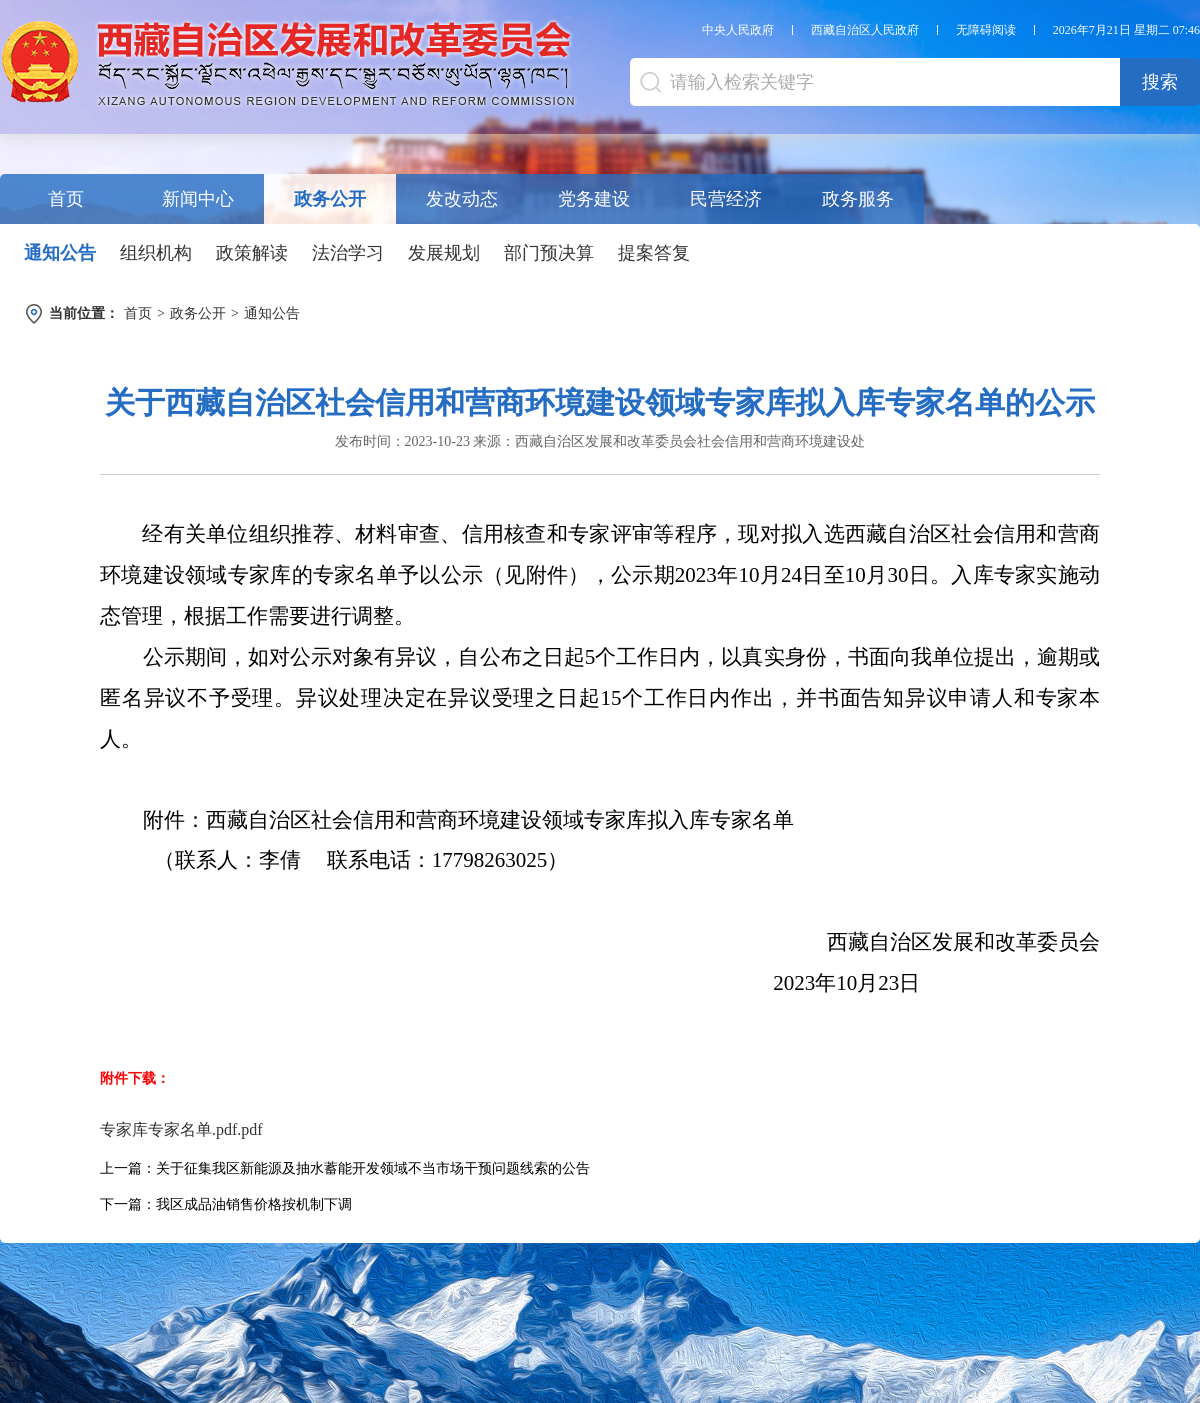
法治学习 (348, 253)
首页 (66, 199)
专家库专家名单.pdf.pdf (181, 1129)
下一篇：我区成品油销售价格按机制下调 (226, 1204)
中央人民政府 (738, 30)
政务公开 (330, 199)
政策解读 (252, 253)
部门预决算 (549, 253)
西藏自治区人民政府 (865, 30)
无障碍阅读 (986, 30)
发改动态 (462, 199)
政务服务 (858, 199)
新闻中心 (198, 199)
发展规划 (444, 253)
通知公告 (60, 253)
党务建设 (594, 199)
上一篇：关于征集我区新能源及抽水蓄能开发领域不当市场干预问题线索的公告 (345, 1168)
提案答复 (654, 253)
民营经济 (726, 199)
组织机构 (156, 253)
